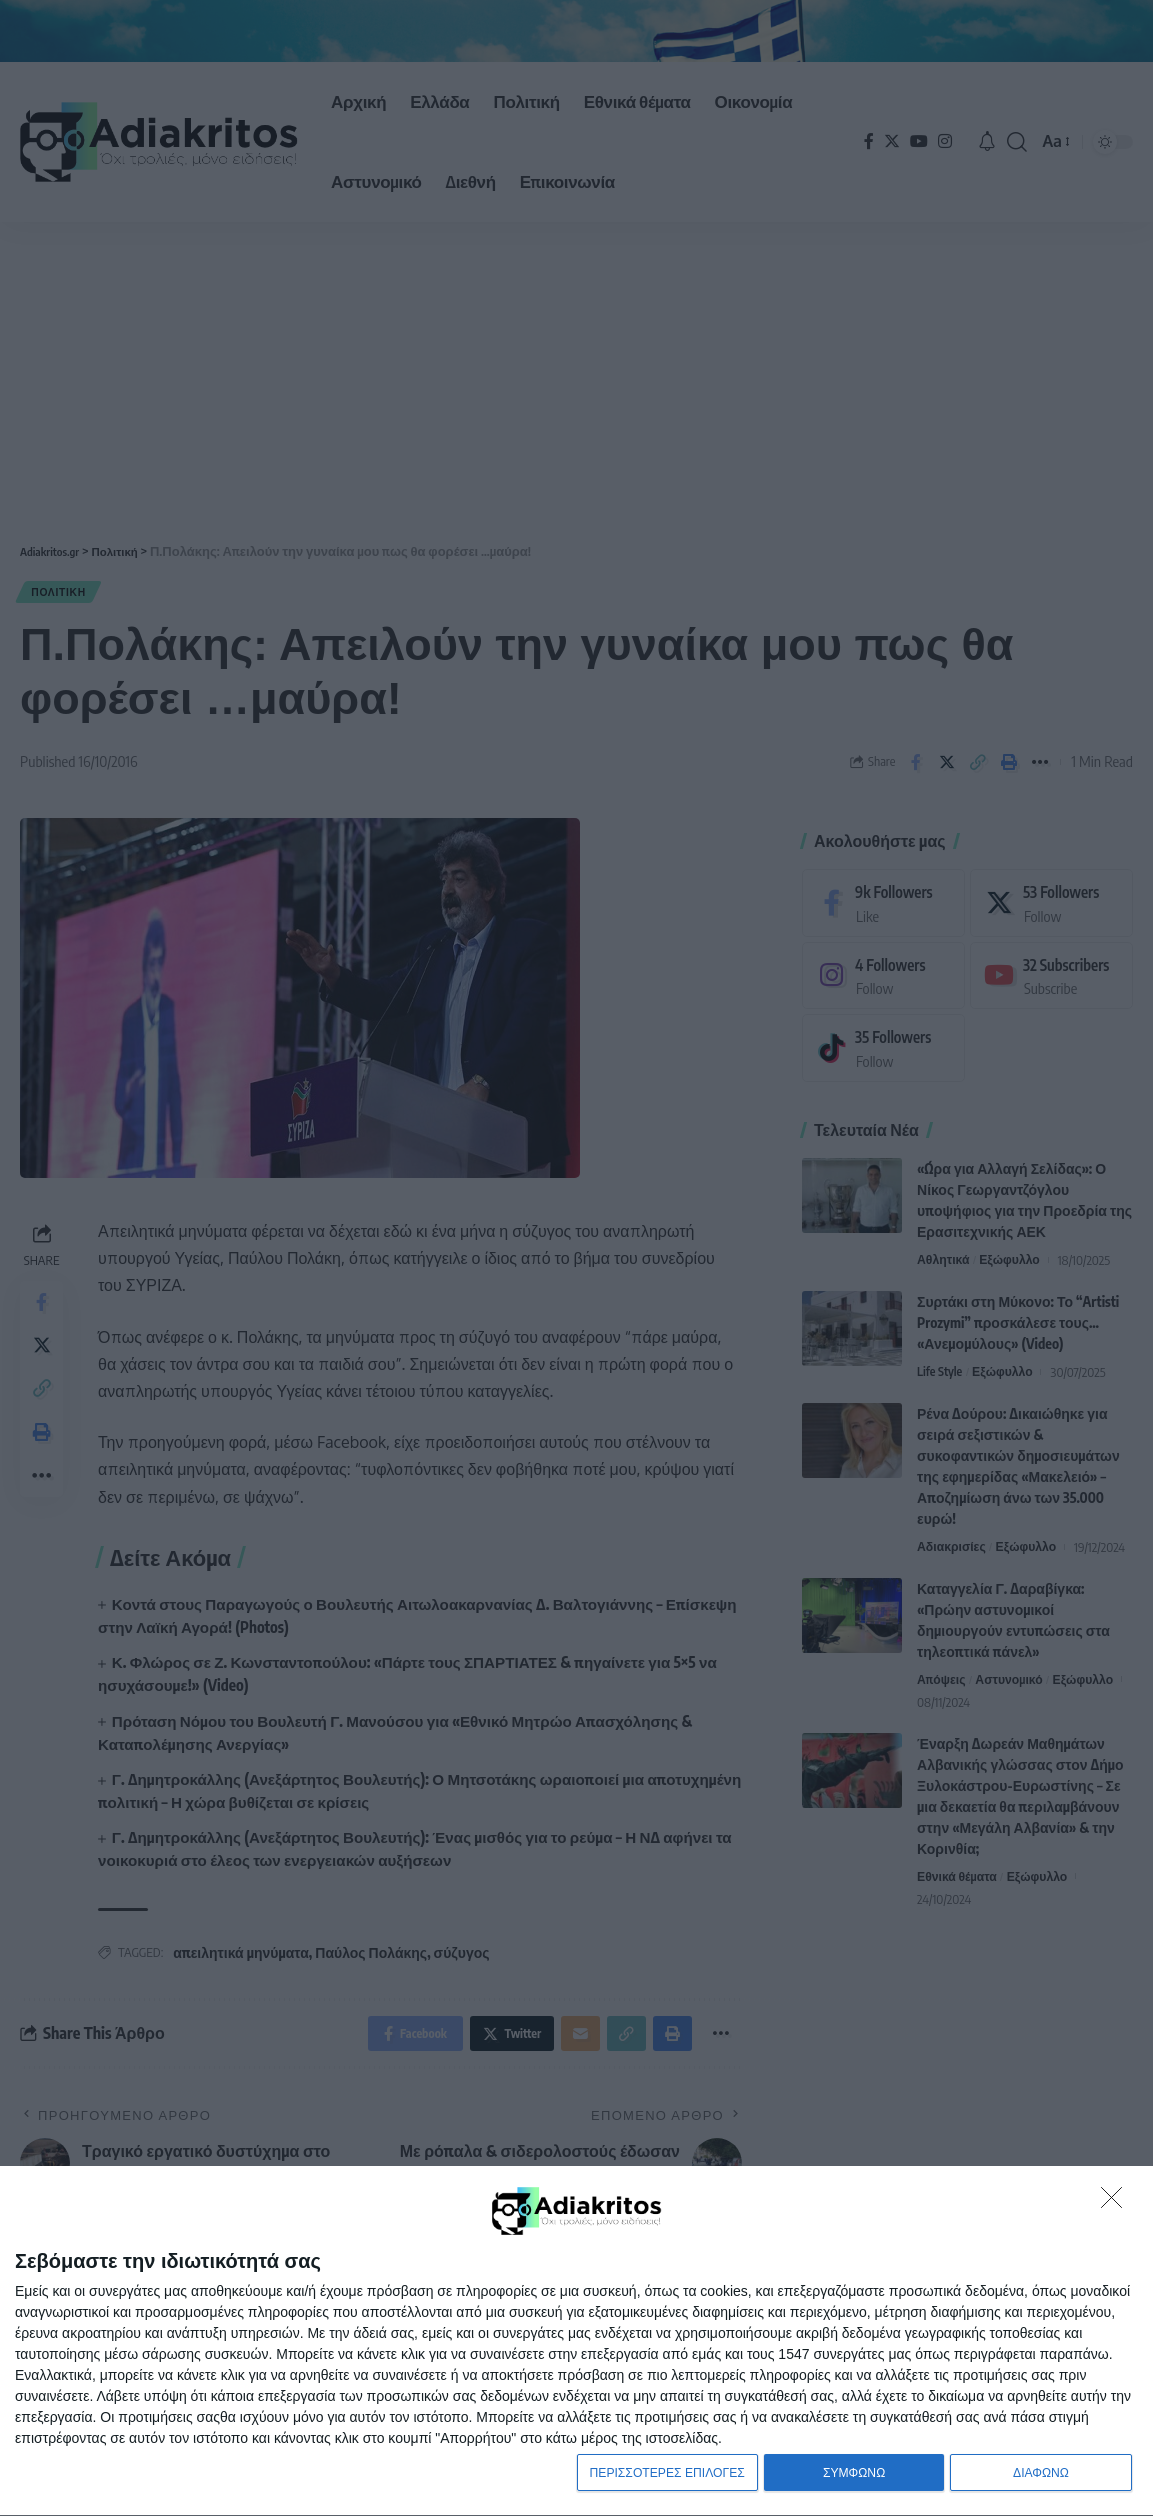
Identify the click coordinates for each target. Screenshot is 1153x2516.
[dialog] (576, 2339)
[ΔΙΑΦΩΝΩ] (1117, 2199)
